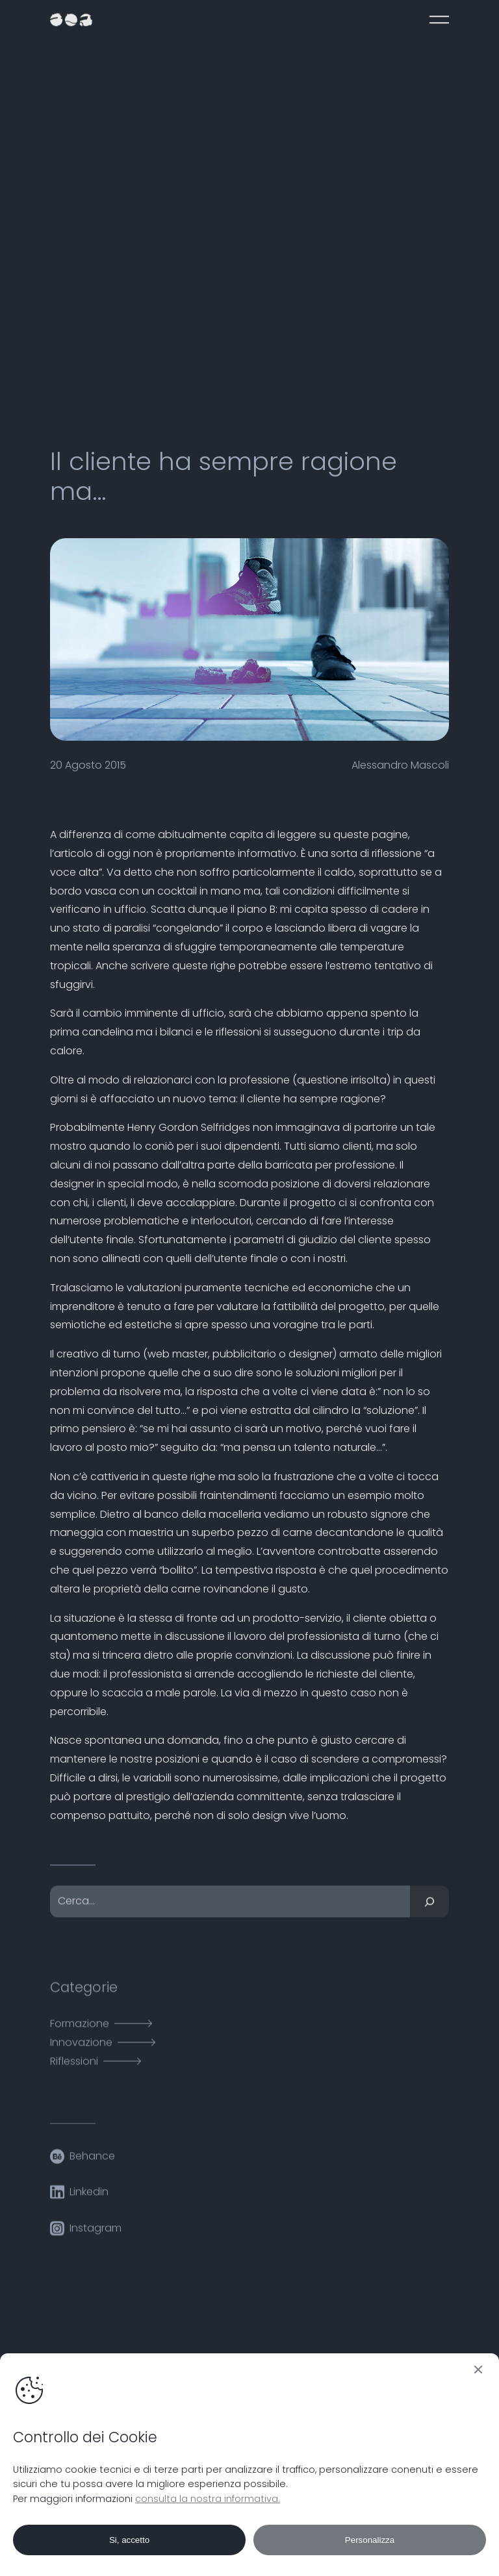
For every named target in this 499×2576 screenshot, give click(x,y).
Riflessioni (74, 2068)
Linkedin (89, 2199)
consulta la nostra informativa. (207, 2498)
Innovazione (81, 2049)
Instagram (96, 2235)
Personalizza (369, 2540)
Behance (92, 2163)
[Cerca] (429, 1910)
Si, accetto (129, 2540)
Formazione (79, 2031)
